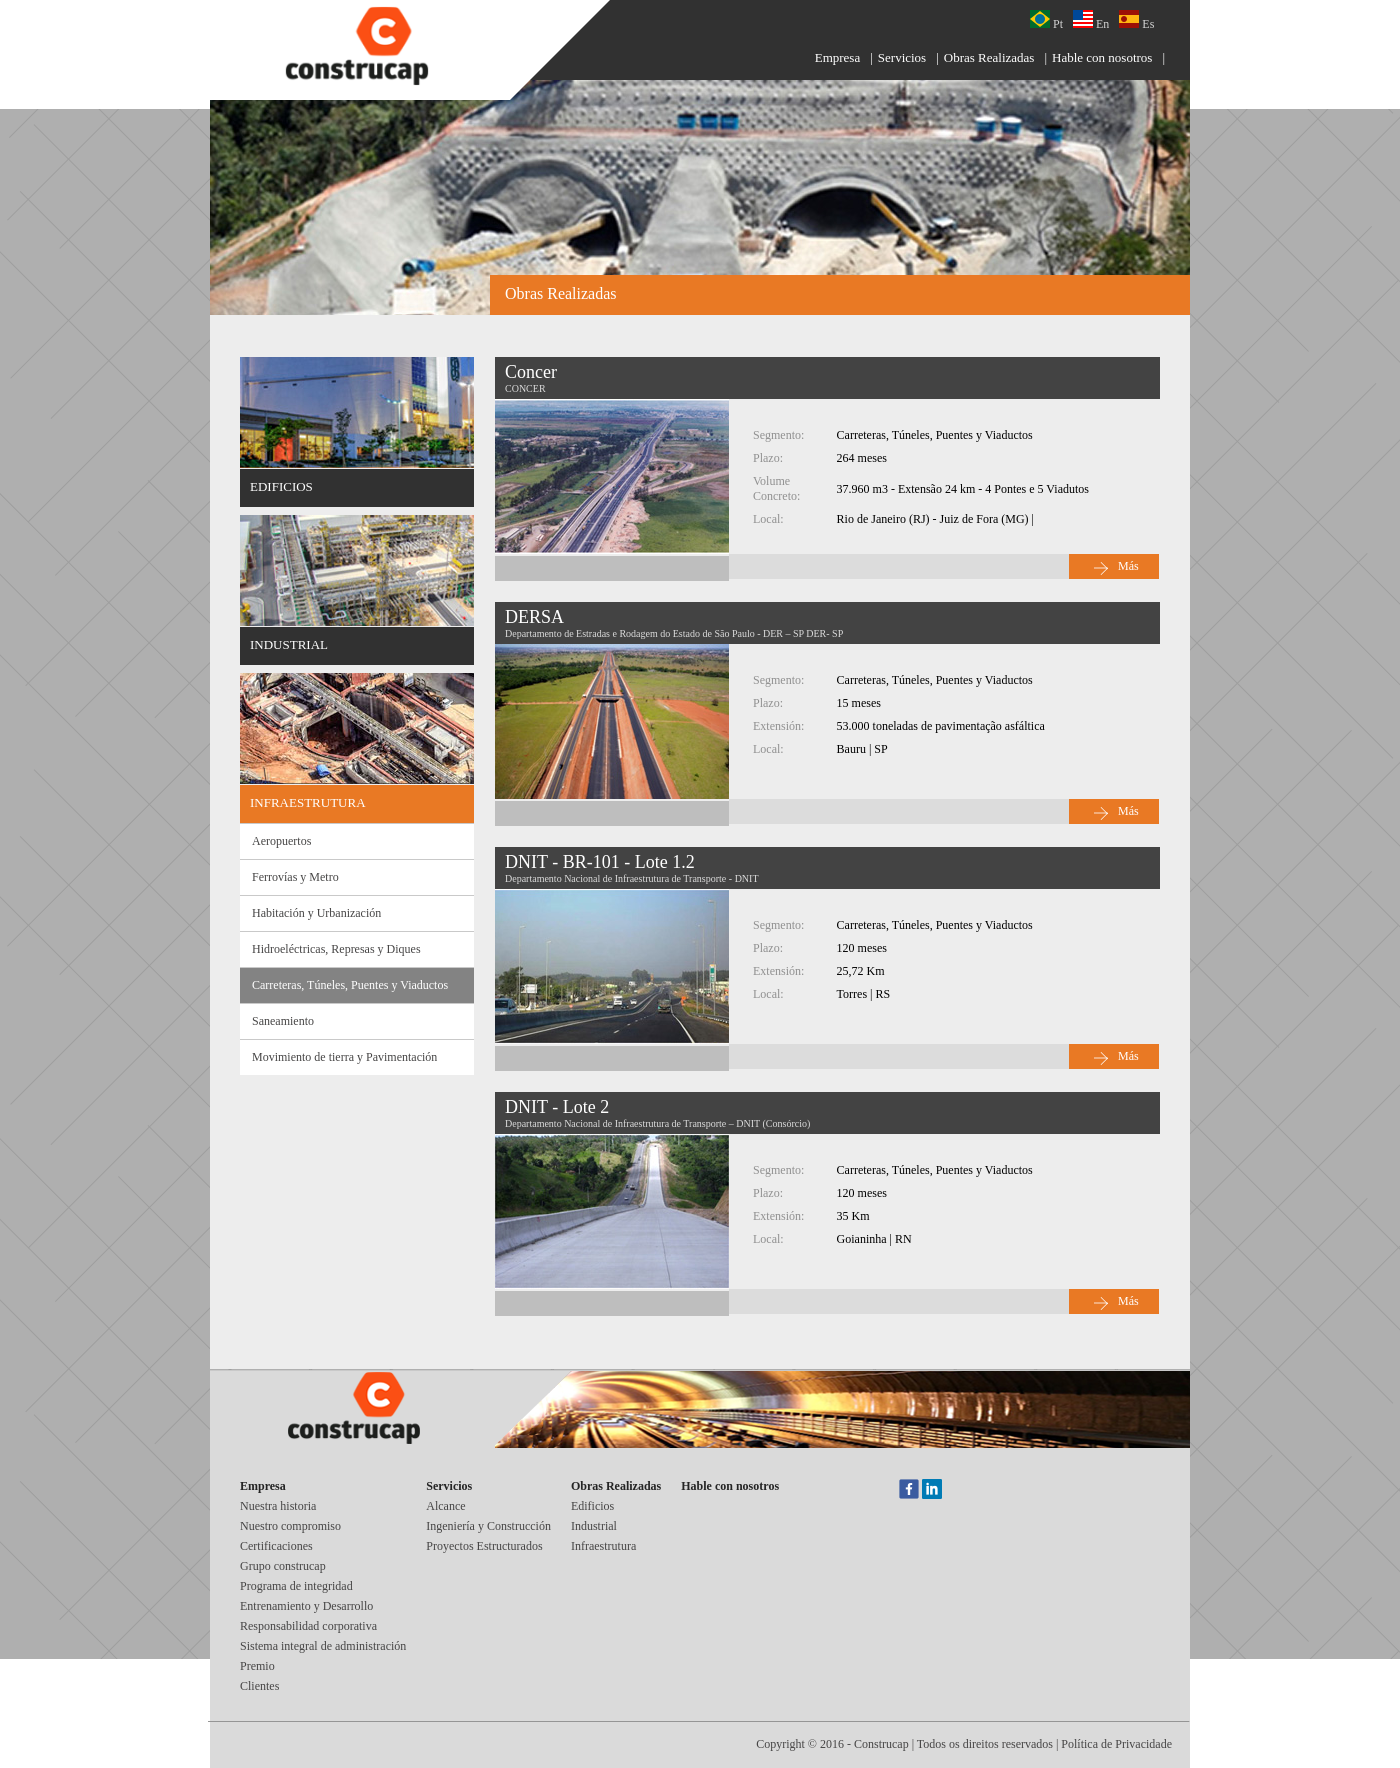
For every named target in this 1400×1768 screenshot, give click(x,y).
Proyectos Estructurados (484, 1546)
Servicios (902, 57)
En (1091, 20)
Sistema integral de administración (323, 1646)
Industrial (594, 1526)
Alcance (445, 1506)
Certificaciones (276, 1546)
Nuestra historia (278, 1506)
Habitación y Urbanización (316, 913)
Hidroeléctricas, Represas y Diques (336, 949)
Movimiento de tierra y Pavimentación (344, 1057)
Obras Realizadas (989, 57)
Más (1128, 566)
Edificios (592, 1506)
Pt (1046, 20)
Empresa (837, 57)
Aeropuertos (281, 841)
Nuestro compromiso (290, 1526)
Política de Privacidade (1116, 1744)
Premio (257, 1666)
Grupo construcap (283, 1566)
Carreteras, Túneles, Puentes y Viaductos (350, 985)
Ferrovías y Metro (295, 877)
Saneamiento (283, 1021)
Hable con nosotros (1102, 57)
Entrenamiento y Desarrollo (306, 1606)
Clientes (259, 1686)
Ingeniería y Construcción (488, 1526)
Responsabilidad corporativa (308, 1626)
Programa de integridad (296, 1586)
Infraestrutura (603, 1546)
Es (1136, 20)
